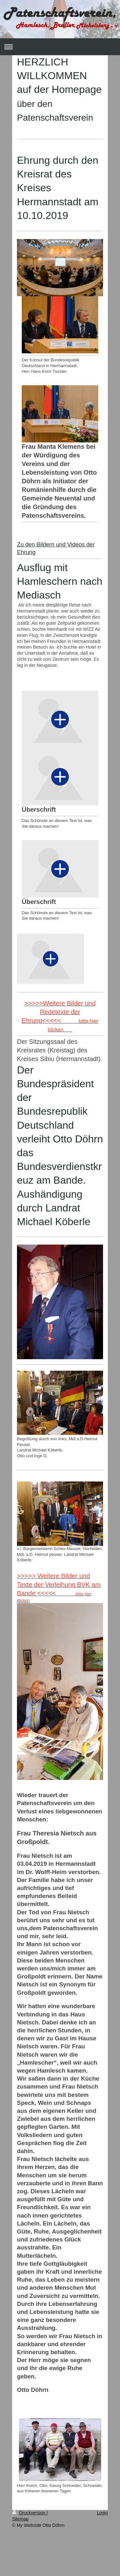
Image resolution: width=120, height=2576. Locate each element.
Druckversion (29, 2512)
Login (102, 2512)
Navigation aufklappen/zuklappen (60, 47)
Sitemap (20, 2518)
